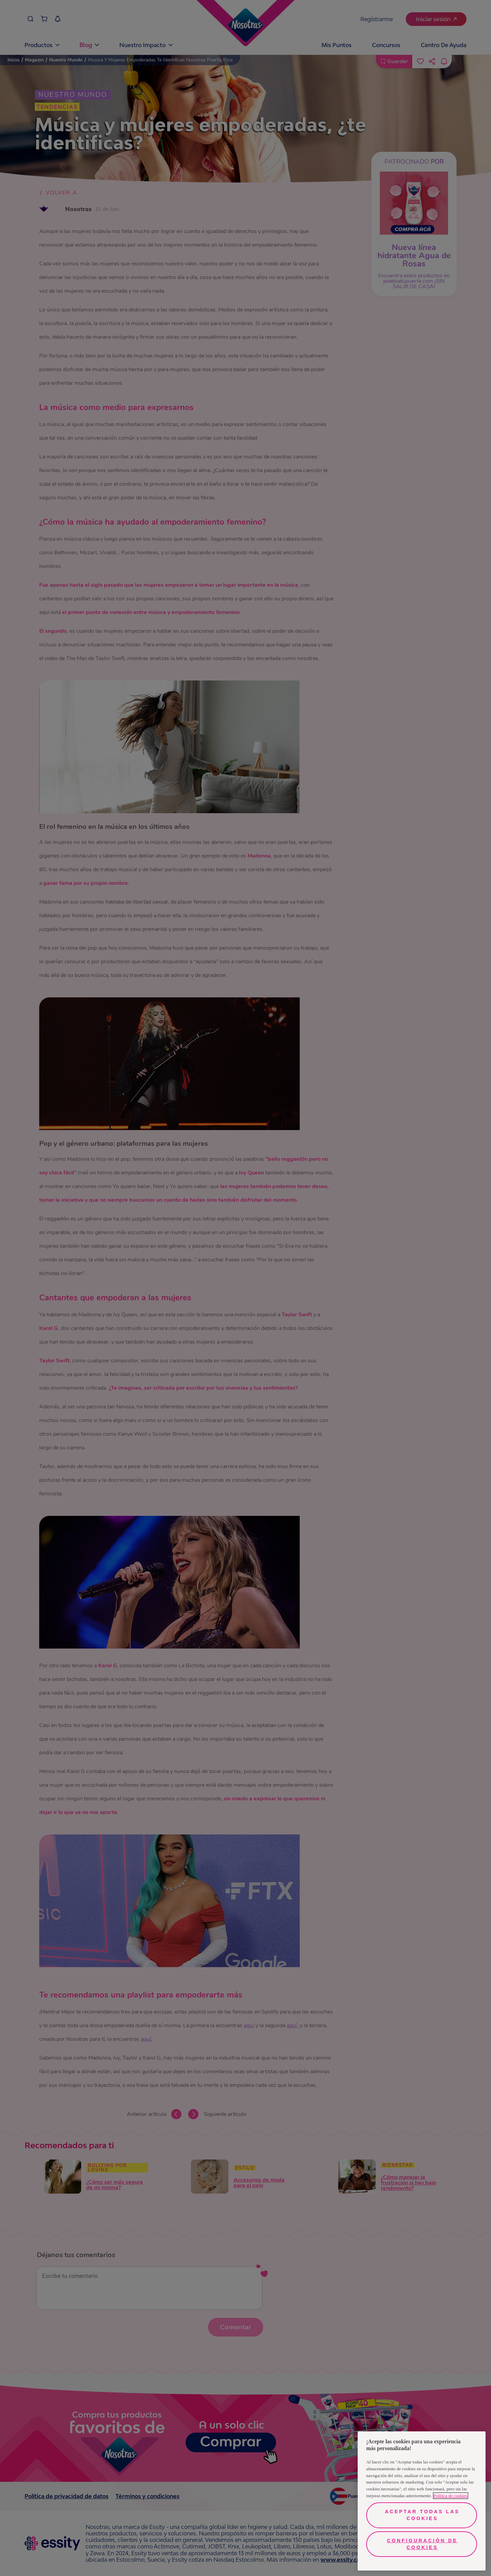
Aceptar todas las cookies (422, 2515)
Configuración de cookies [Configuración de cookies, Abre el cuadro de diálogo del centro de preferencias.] (422, 2544)
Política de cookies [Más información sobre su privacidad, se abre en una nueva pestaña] (450, 2495)
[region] (422, 2501)
